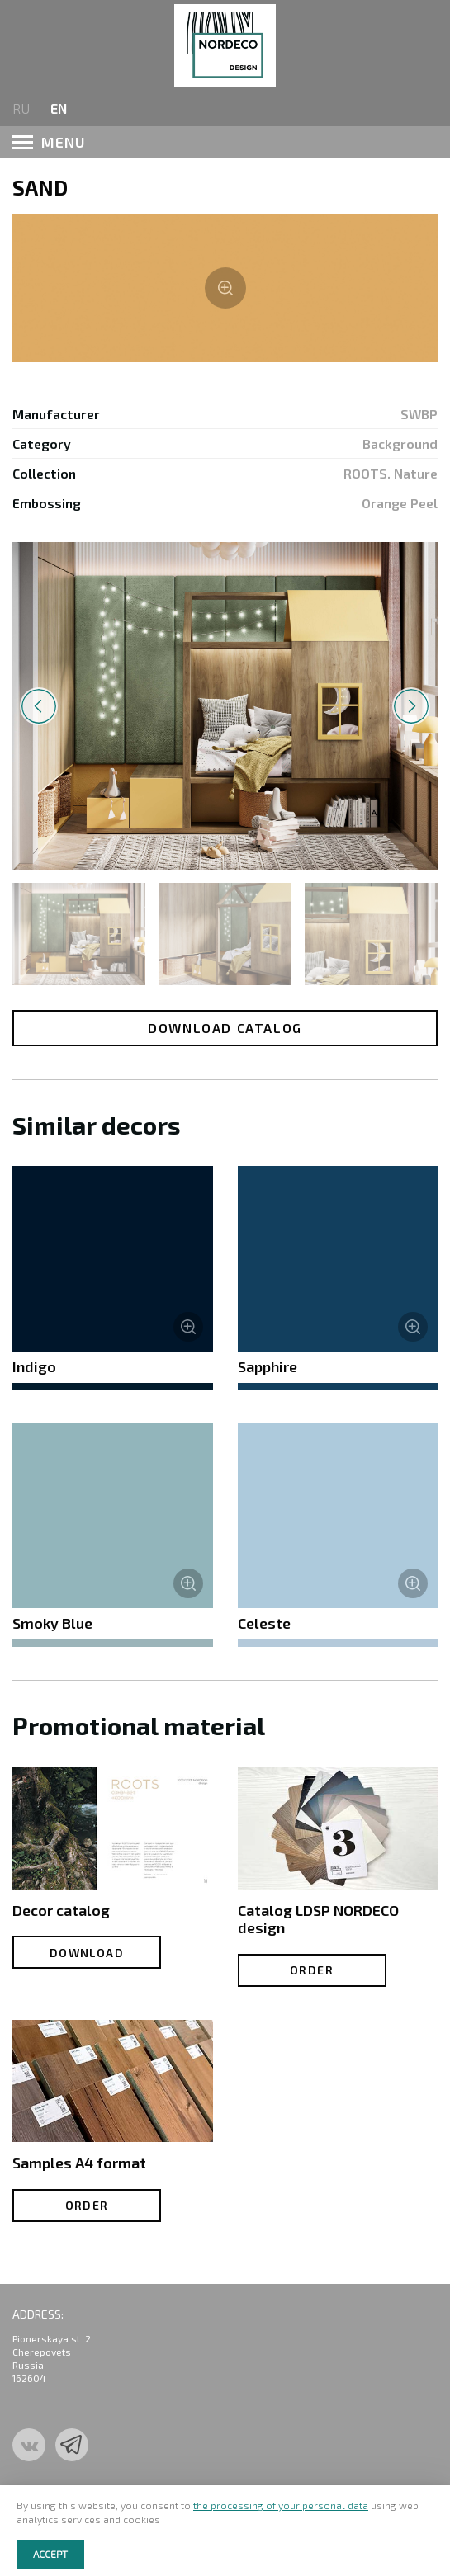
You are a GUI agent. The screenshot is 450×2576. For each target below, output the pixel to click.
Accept (50, 2553)
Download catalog (225, 1028)
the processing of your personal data (280, 2505)
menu (49, 141)
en (58, 108)
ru (21, 108)
